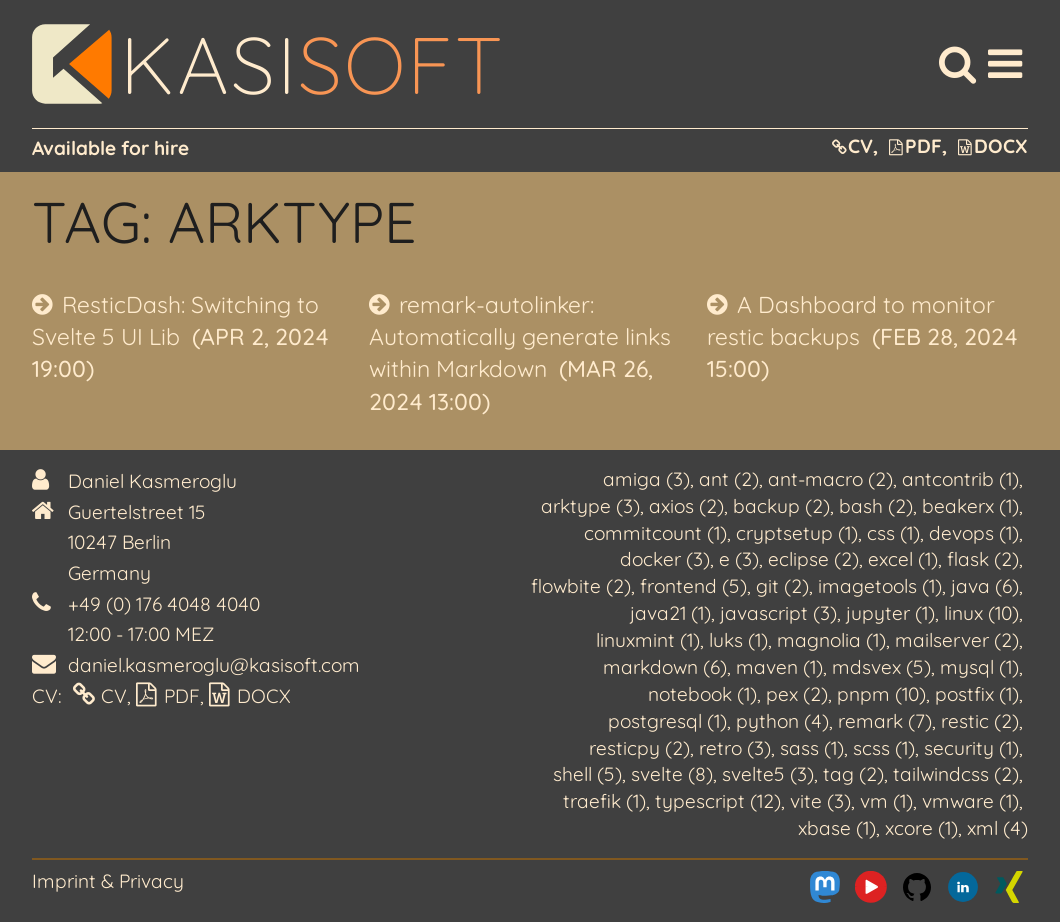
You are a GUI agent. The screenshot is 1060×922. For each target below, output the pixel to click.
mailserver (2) (957, 640)
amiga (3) (646, 479)
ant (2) (729, 479)
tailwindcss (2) (956, 774)
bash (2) (876, 506)
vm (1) (886, 801)
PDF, (918, 146)
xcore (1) (921, 828)
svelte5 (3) (768, 774)
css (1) (893, 533)
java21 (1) (670, 613)
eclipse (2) (813, 559)
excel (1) (903, 559)
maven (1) (779, 667)
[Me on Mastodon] (825, 887)
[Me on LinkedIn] (963, 887)
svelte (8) (672, 774)
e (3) (739, 559)
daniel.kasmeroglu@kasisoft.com (214, 665)
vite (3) (820, 801)
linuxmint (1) (648, 640)
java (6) (985, 586)
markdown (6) (665, 667)
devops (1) (974, 533)
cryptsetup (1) (797, 533)
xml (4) (997, 828)
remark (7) (885, 721)
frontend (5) (693, 586)
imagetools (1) (880, 586)
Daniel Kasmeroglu (152, 481)
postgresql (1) (667, 721)
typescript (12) (718, 801)
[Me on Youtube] (871, 887)
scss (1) (884, 748)
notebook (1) (702, 694)
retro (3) (735, 748)
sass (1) (812, 748)
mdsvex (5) (881, 667)
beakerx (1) (970, 506)
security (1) (971, 748)
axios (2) (686, 506)
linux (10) (981, 613)
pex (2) (797, 694)
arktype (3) (590, 506)
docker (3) (665, 559)
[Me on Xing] (1009, 887)
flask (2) (983, 559)
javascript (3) (778, 613)
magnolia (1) (831, 640)
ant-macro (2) (830, 479)
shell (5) (587, 774)
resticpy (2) (639, 748)
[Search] (957, 64)
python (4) (782, 721)
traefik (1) (604, 801)
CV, (855, 146)
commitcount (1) (655, 533)
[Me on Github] (917, 887)
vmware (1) (970, 801)
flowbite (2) (581, 586)
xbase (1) (837, 828)
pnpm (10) (881, 694)
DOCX (993, 146)
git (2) (782, 586)
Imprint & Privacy (108, 881)
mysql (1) (979, 667)
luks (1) (738, 640)
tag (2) (853, 774)
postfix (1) (977, 694)
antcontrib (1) (960, 479)
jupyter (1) (890, 613)
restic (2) (980, 721)
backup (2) (781, 506)
